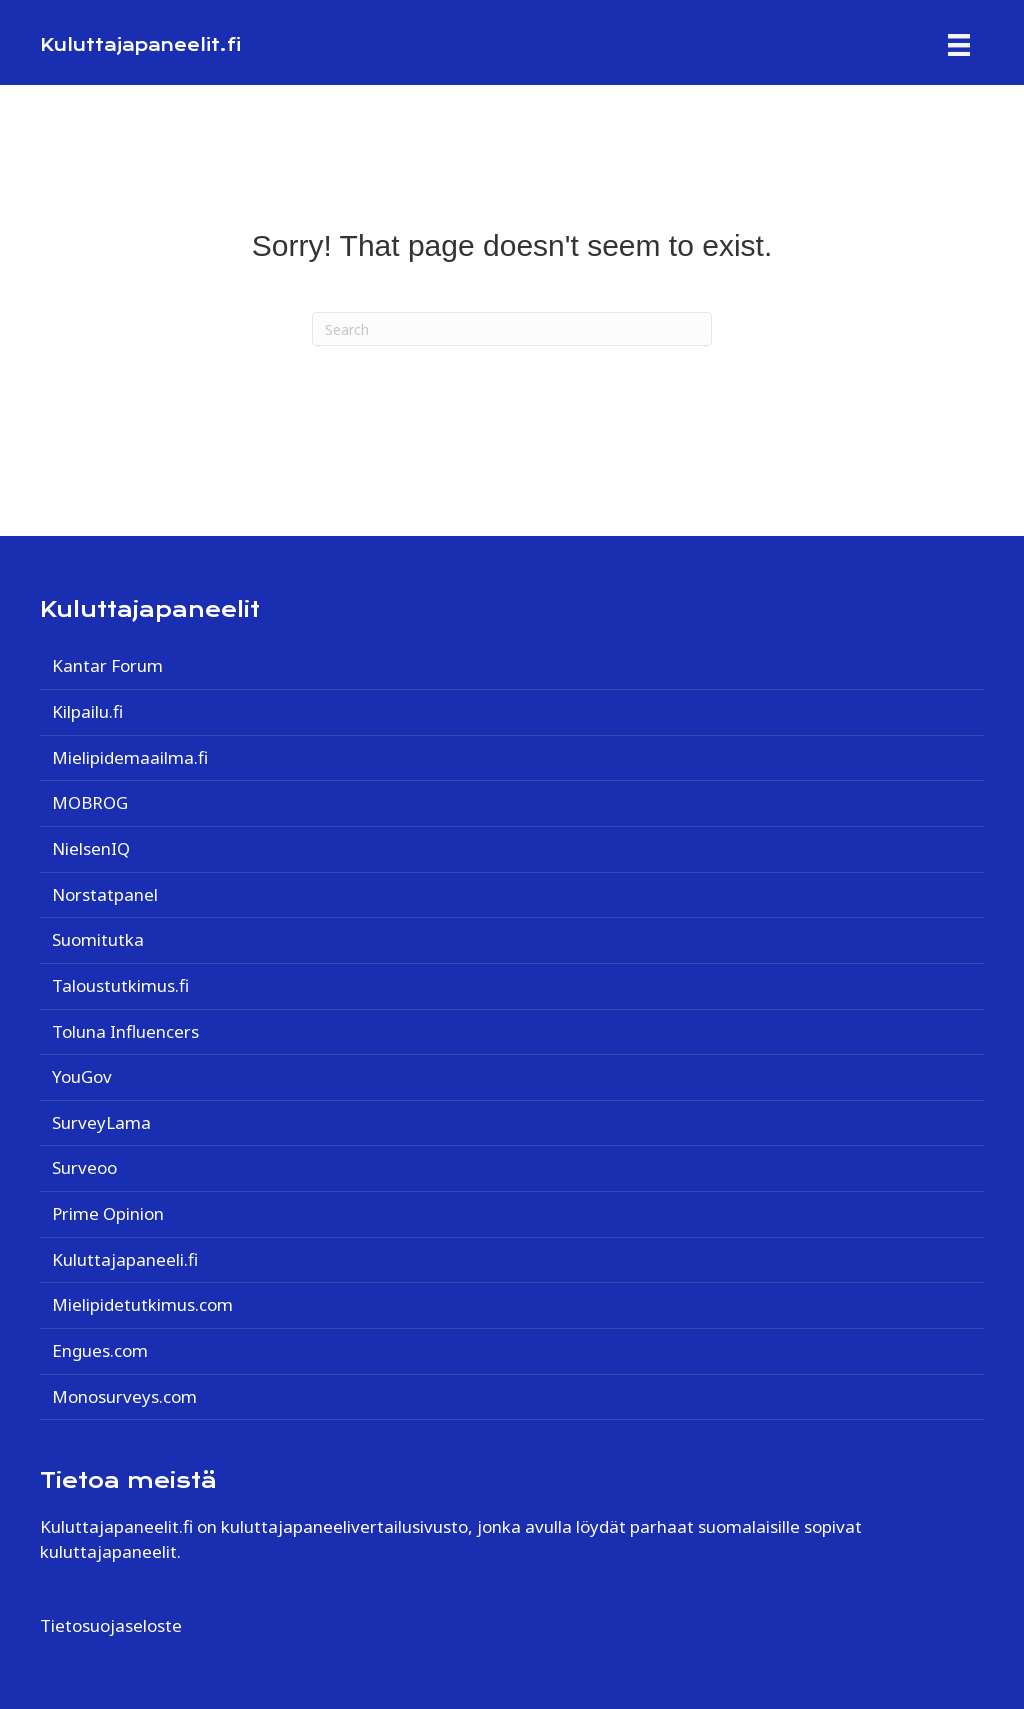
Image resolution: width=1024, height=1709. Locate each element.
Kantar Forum (107, 665)
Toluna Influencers (125, 1031)
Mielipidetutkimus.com (142, 1304)
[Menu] (959, 45)
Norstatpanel (105, 894)
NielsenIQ (91, 848)
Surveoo (84, 1167)
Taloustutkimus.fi (120, 985)
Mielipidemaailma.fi (130, 757)
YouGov (82, 1076)
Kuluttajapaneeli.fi (125, 1259)
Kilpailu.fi (87, 711)
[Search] (512, 329)
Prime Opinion (108, 1213)
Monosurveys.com (124, 1396)
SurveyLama (101, 1122)
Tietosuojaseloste (111, 1625)
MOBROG (90, 802)
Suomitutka (98, 939)
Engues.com (100, 1350)
